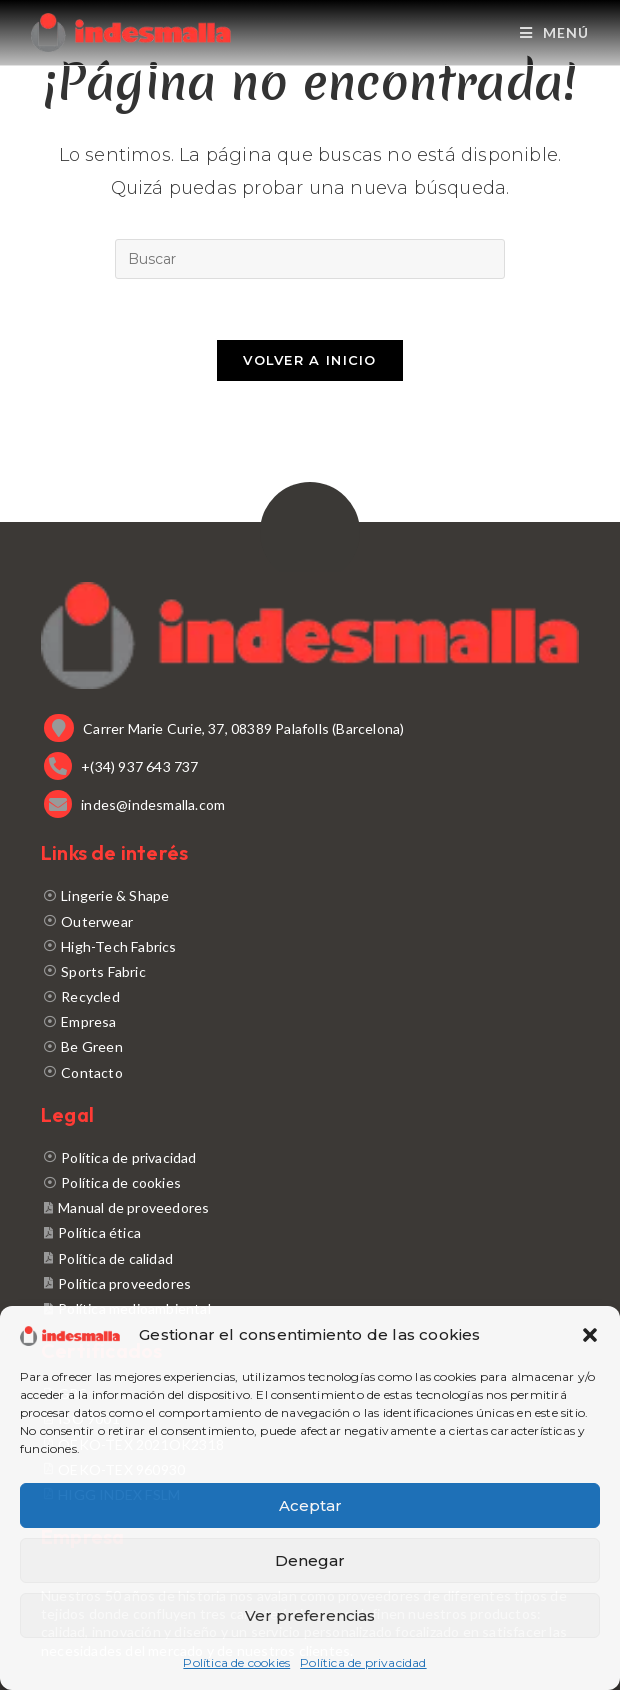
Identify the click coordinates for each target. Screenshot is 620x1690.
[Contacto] (310, 1072)
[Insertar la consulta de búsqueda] (310, 259)
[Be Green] (310, 1046)
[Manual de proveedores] (310, 1207)
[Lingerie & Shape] (310, 895)
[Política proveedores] (310, 1283)
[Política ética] (310, 1232)
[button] (590, 1335)
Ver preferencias (310, 1615)
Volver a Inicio (310, 360)
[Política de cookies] (310, 1182)
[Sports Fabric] (310, 971)
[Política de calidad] (310, 1258)
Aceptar (310, 1505)
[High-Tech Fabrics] (310, 946)
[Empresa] (310, 1021)
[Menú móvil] (554, 32)
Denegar (310, 1560)
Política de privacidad (363, 1662)
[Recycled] (310, 996)
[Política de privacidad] (310, 1157)
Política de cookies (236, 1662)
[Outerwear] (310, 921)
